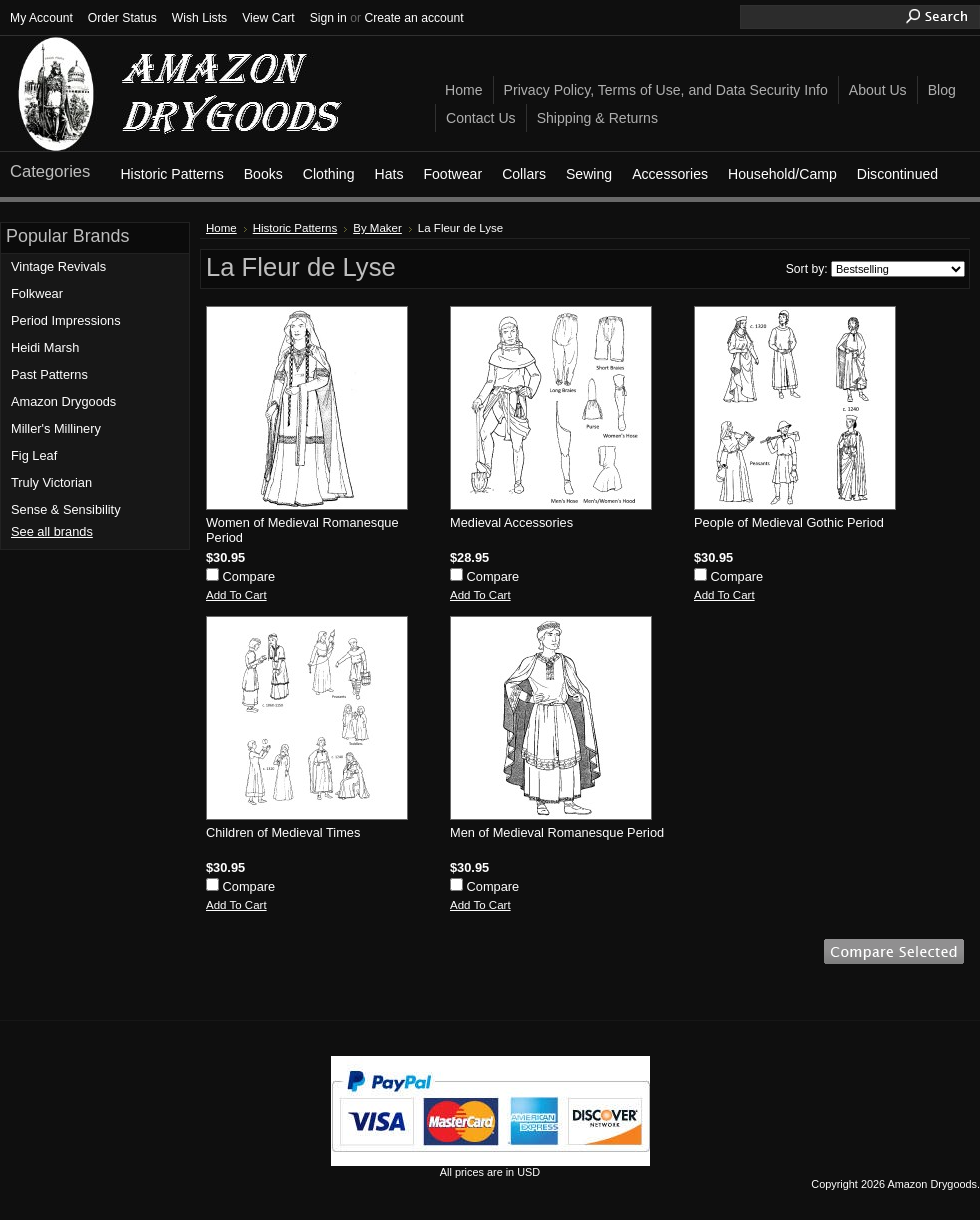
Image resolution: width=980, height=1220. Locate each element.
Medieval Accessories (511, 522)
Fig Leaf (34, 455)
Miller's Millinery (56, 428)
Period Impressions (66, 320)
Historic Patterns (171, 174)
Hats (388, 174)
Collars (524, 174)
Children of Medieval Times (283, 832)
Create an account (413, 18)
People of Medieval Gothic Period (789, 522)
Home (221, 228)
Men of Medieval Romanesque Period (557, 832)
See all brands (52, 531)
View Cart (268, 18)
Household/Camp (782, 174)
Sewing (589, 174)
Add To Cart (236, 595)
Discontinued (897, 174)
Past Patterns (49, 374)
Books (263, 174)
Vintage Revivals (58, 266)
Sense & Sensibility (66, 509)
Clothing (329, 174)
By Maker (377, 228)
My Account (41, 18)
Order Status (122, 18)
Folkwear (37, 293)
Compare (249, 576)
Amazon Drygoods (63, 401)
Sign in (328, 18)
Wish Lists (199, 18)
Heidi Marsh (45, 347)
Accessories (670, 174)
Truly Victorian (51, 482)
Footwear (452, 174)
